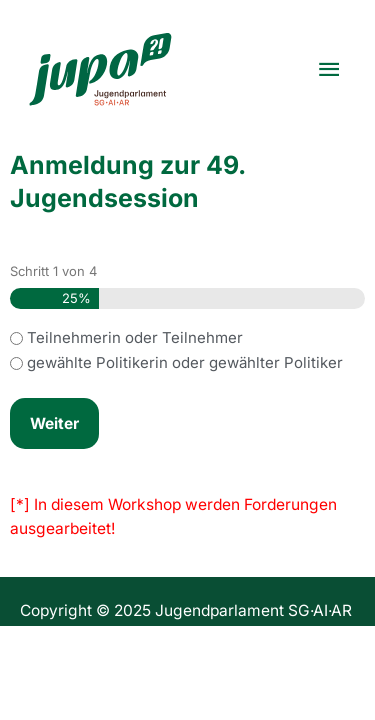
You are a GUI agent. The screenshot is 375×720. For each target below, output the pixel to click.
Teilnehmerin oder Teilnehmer (135, 337)
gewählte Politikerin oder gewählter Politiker (185, 362)
